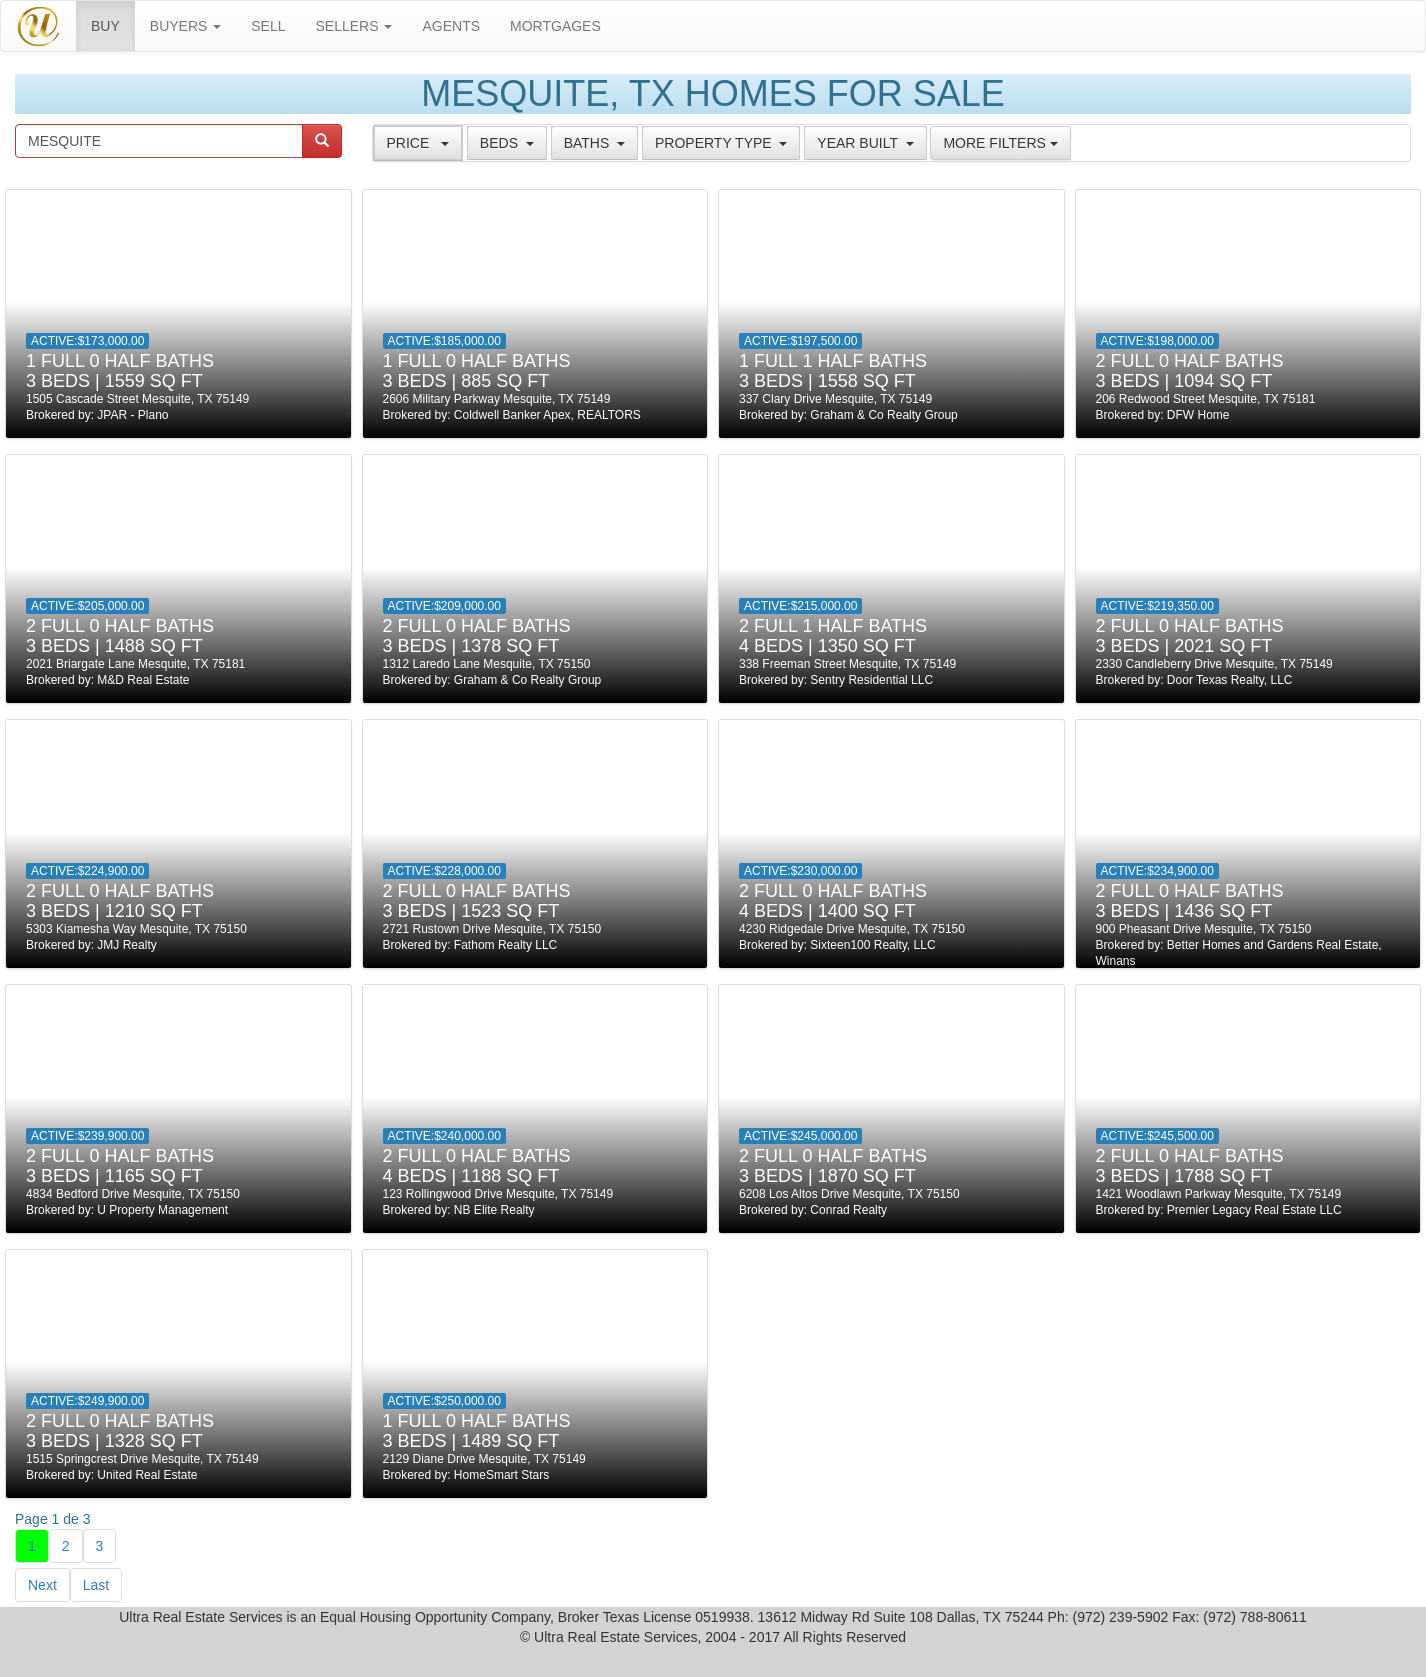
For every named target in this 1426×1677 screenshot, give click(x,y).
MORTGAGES (555, 26)
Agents (451, 26)
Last (96, 1585)
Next (42, 1585)
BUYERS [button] (185, 26)
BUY (113, 24)
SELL (268, 26)
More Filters (1000, 143)
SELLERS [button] (354, 26)
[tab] (418, 143)
